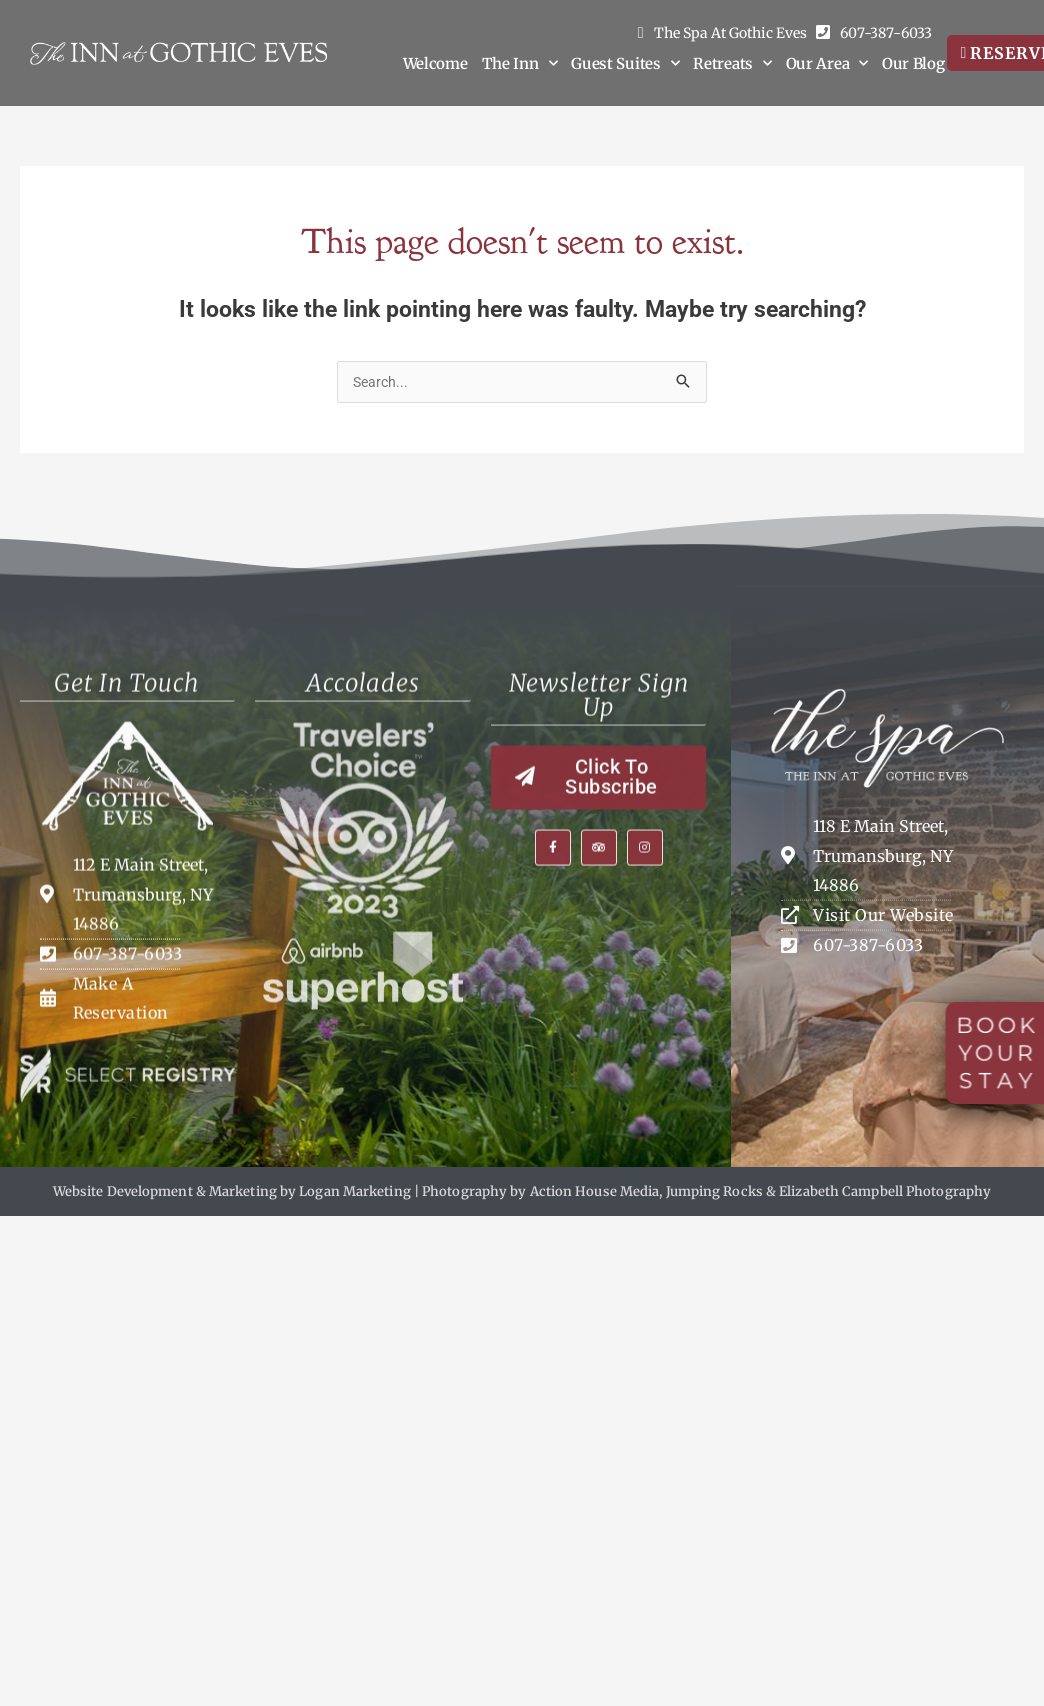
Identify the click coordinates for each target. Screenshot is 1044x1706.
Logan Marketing (355, 1190)
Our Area (827, 64)
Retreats (732, 64)
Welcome (435, 63)
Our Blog (913, 63)
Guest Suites (625, 64)
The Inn (520, 64)
